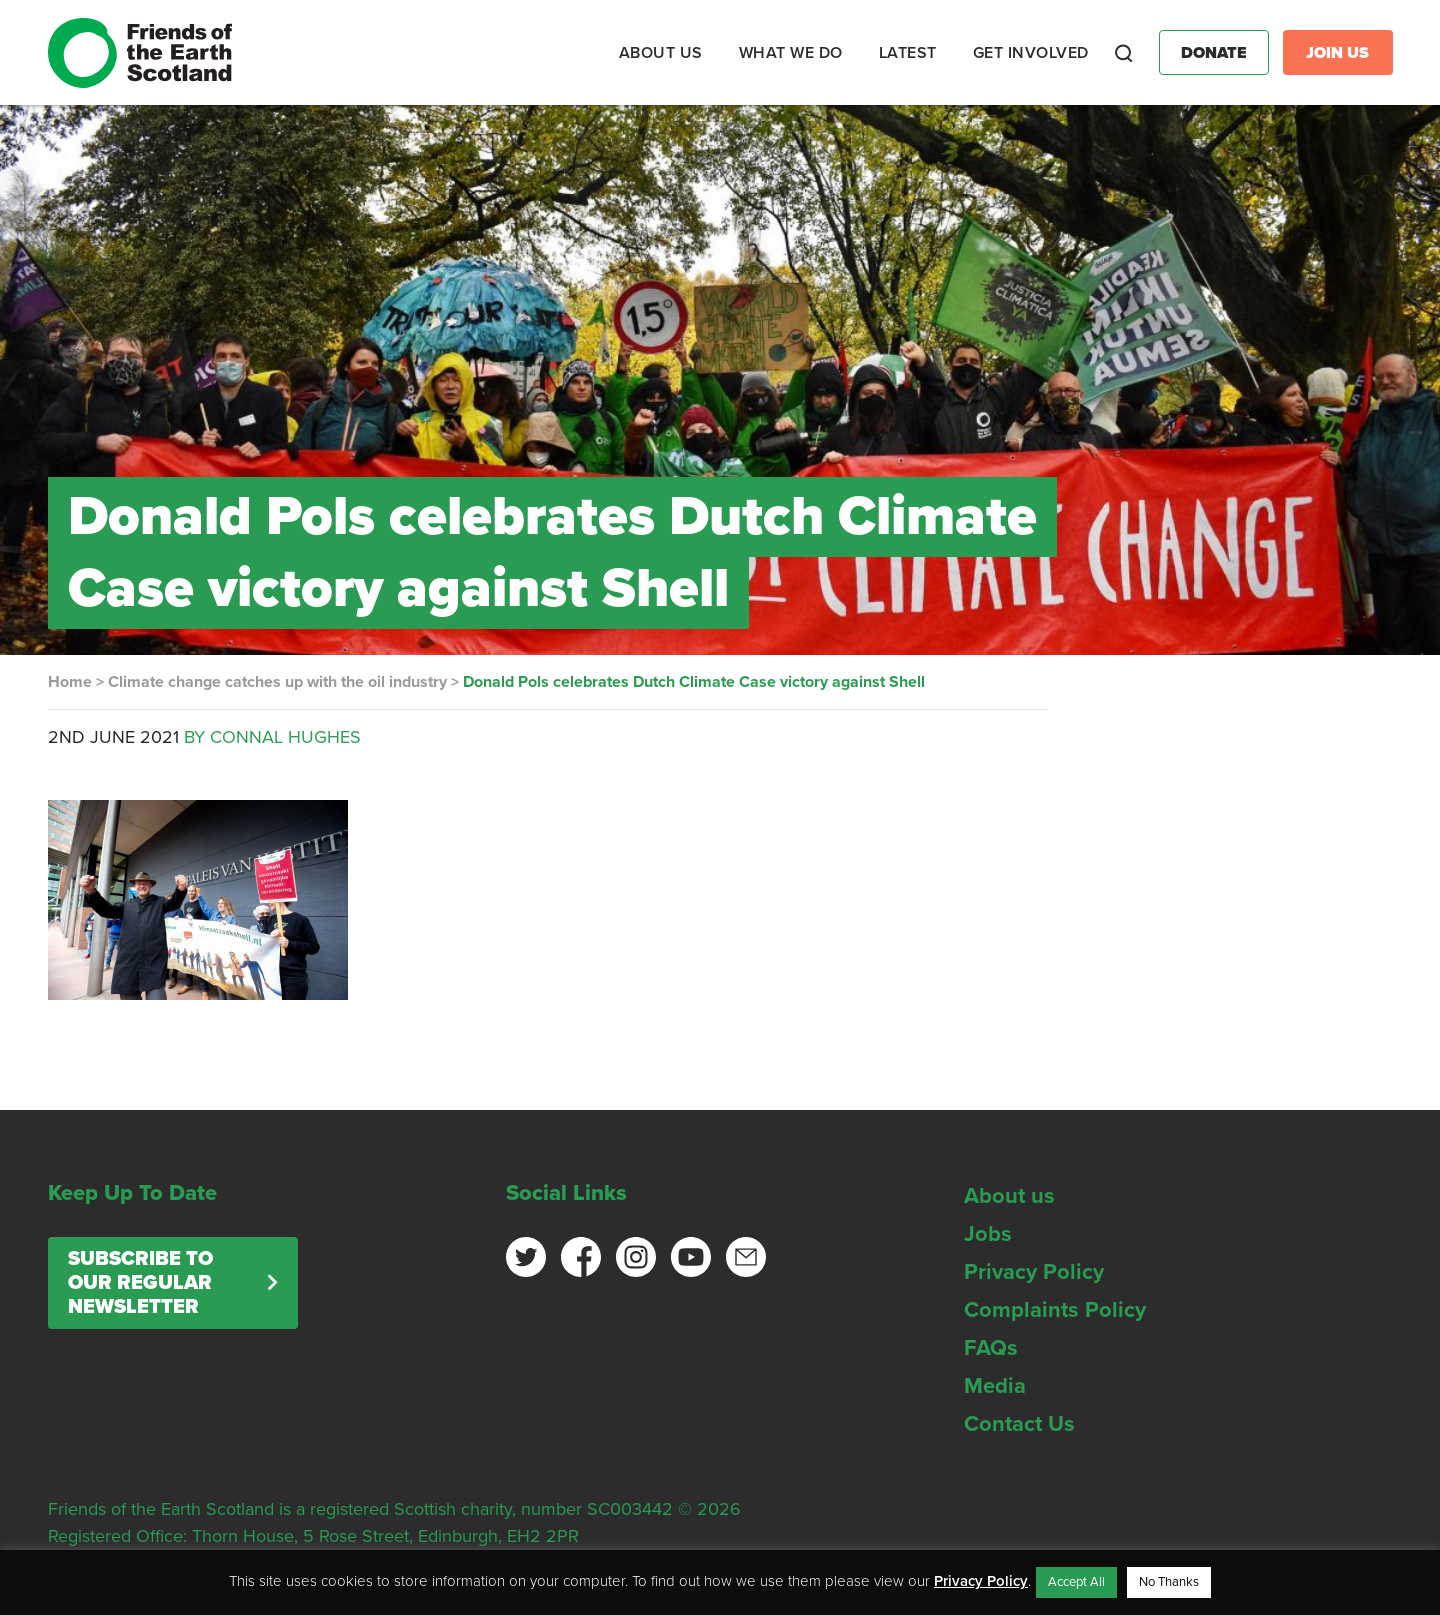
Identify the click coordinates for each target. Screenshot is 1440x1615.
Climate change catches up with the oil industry (277, 682)
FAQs (991, 1348)
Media (995, 1386)
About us (1009, 1196)
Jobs (988, 1234)
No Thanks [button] (1169, 1582)
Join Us (1337, 53)
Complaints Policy (1055, 1310)
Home (70, 682)
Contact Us (1019, 1424)
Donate (1214, 53)
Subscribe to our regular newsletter (140, 1283)
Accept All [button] (1076, 1582)
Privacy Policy (1034, 1272)
